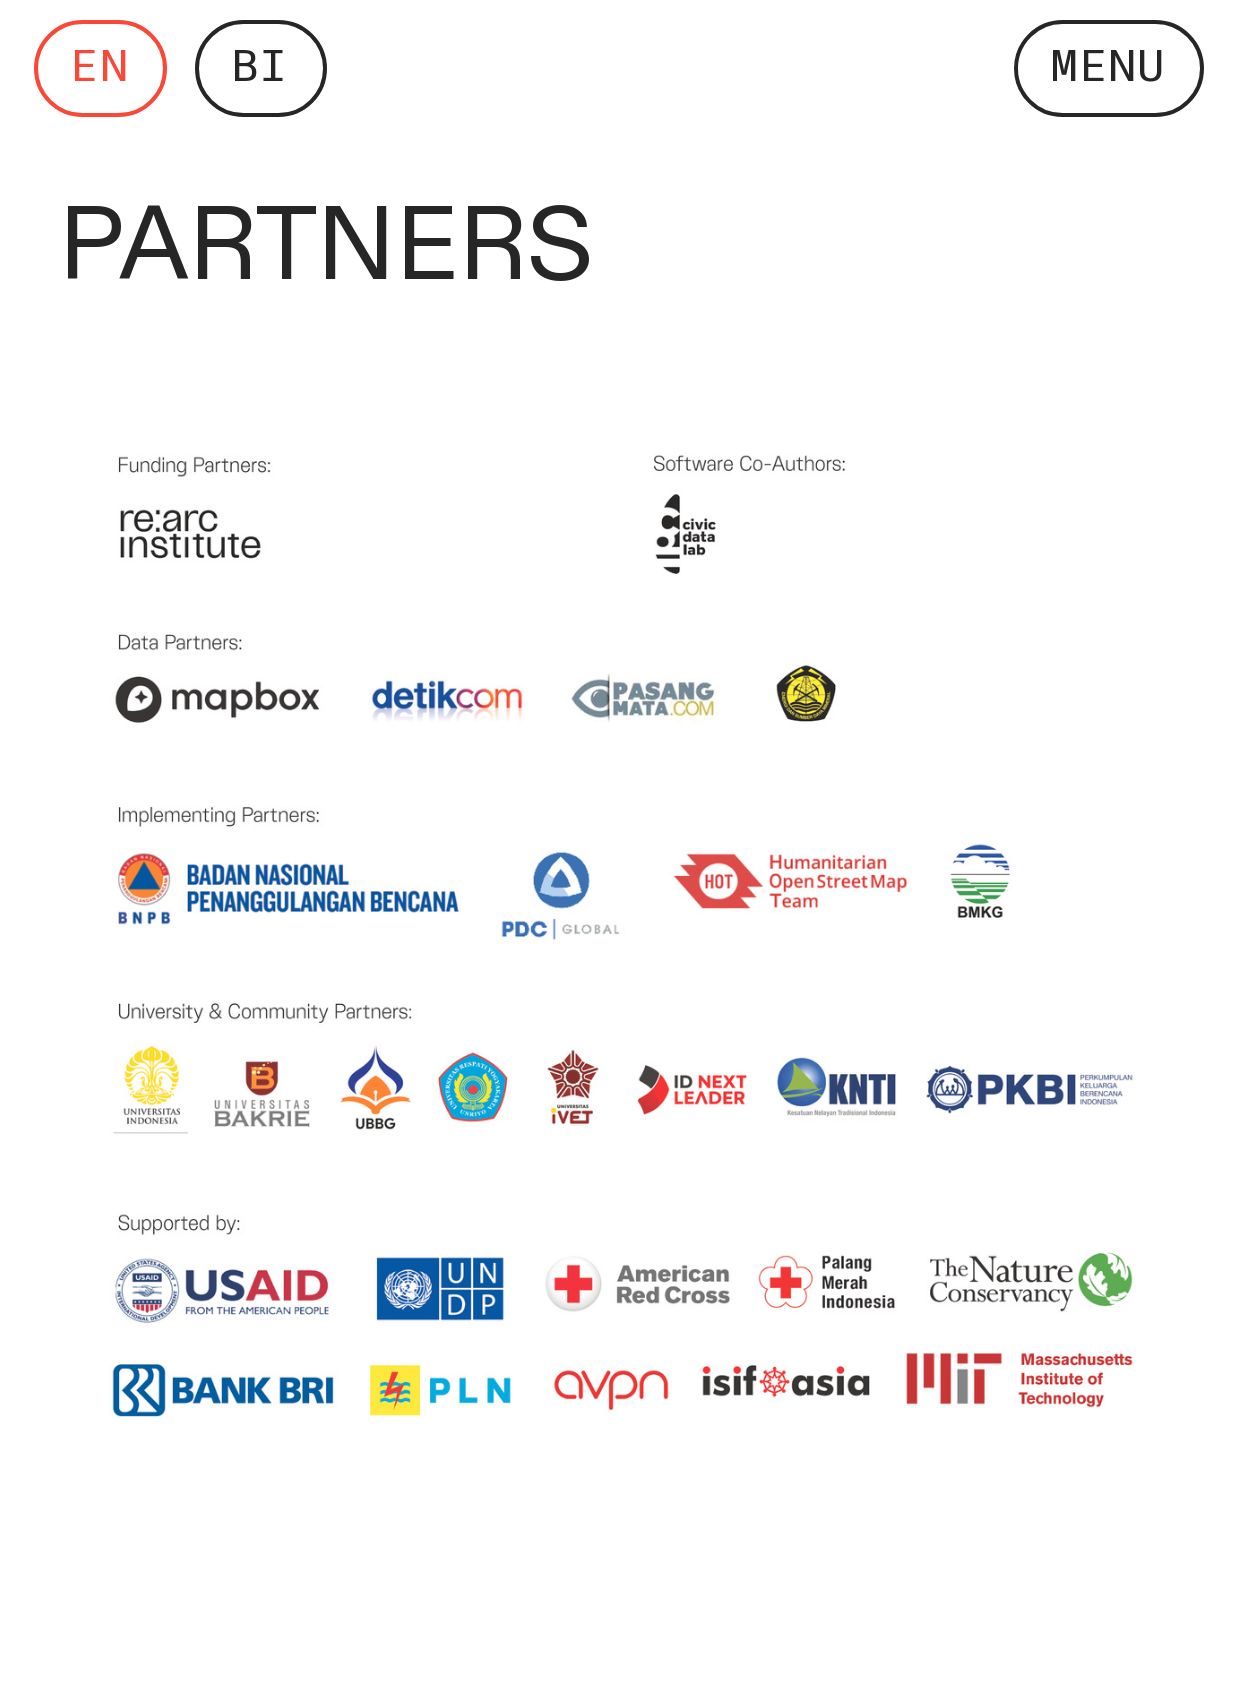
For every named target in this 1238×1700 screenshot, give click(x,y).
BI (259, 67)
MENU (1107, 67)
